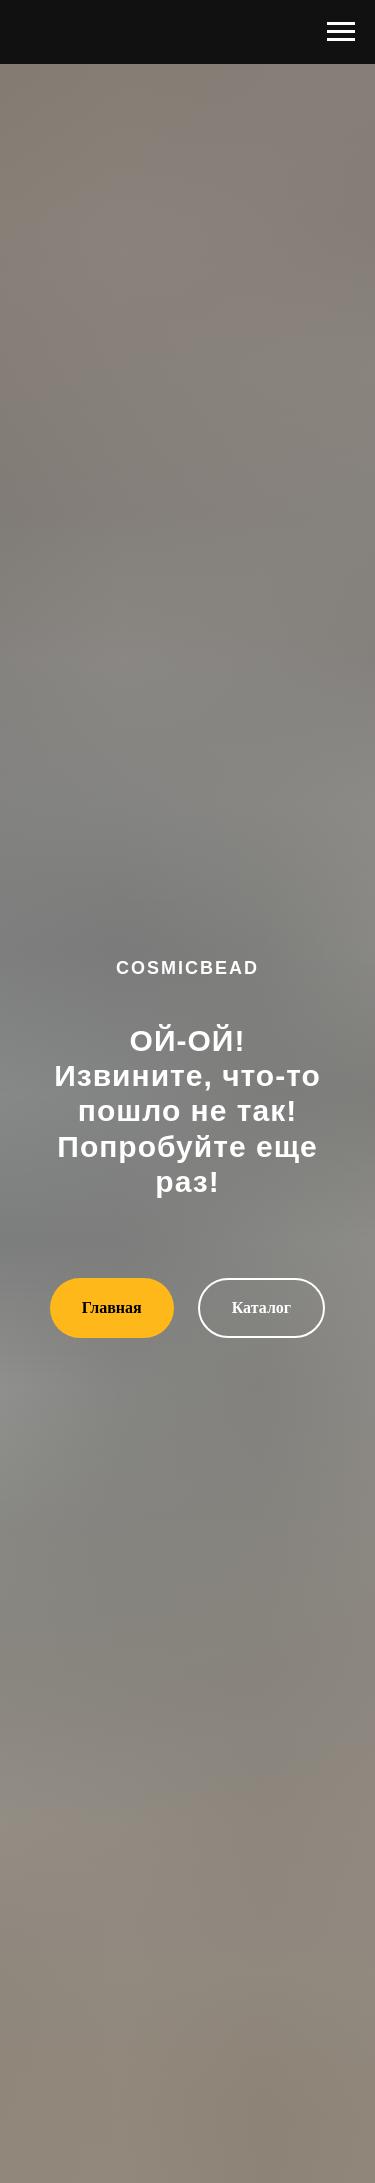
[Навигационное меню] (341, 32)
